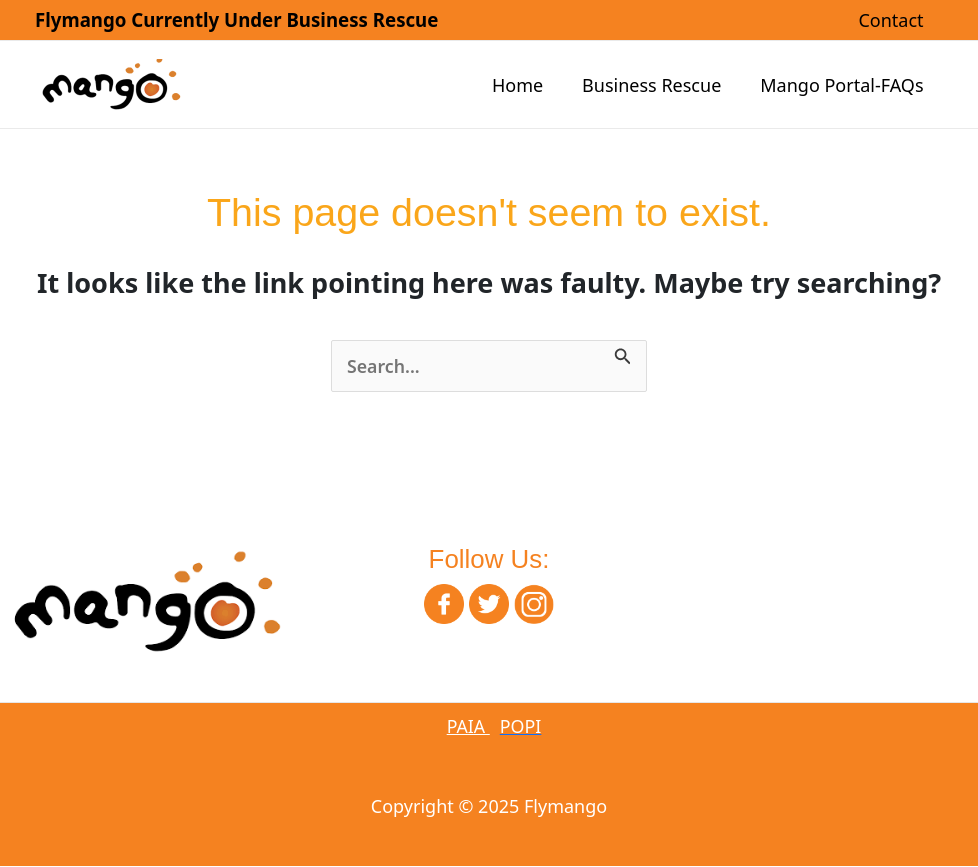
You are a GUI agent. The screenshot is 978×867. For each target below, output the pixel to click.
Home (524, 85)
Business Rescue (656, 85)
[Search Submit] (624, 353)
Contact (892, 20)
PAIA (468, 727)
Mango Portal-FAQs (843, 85)
